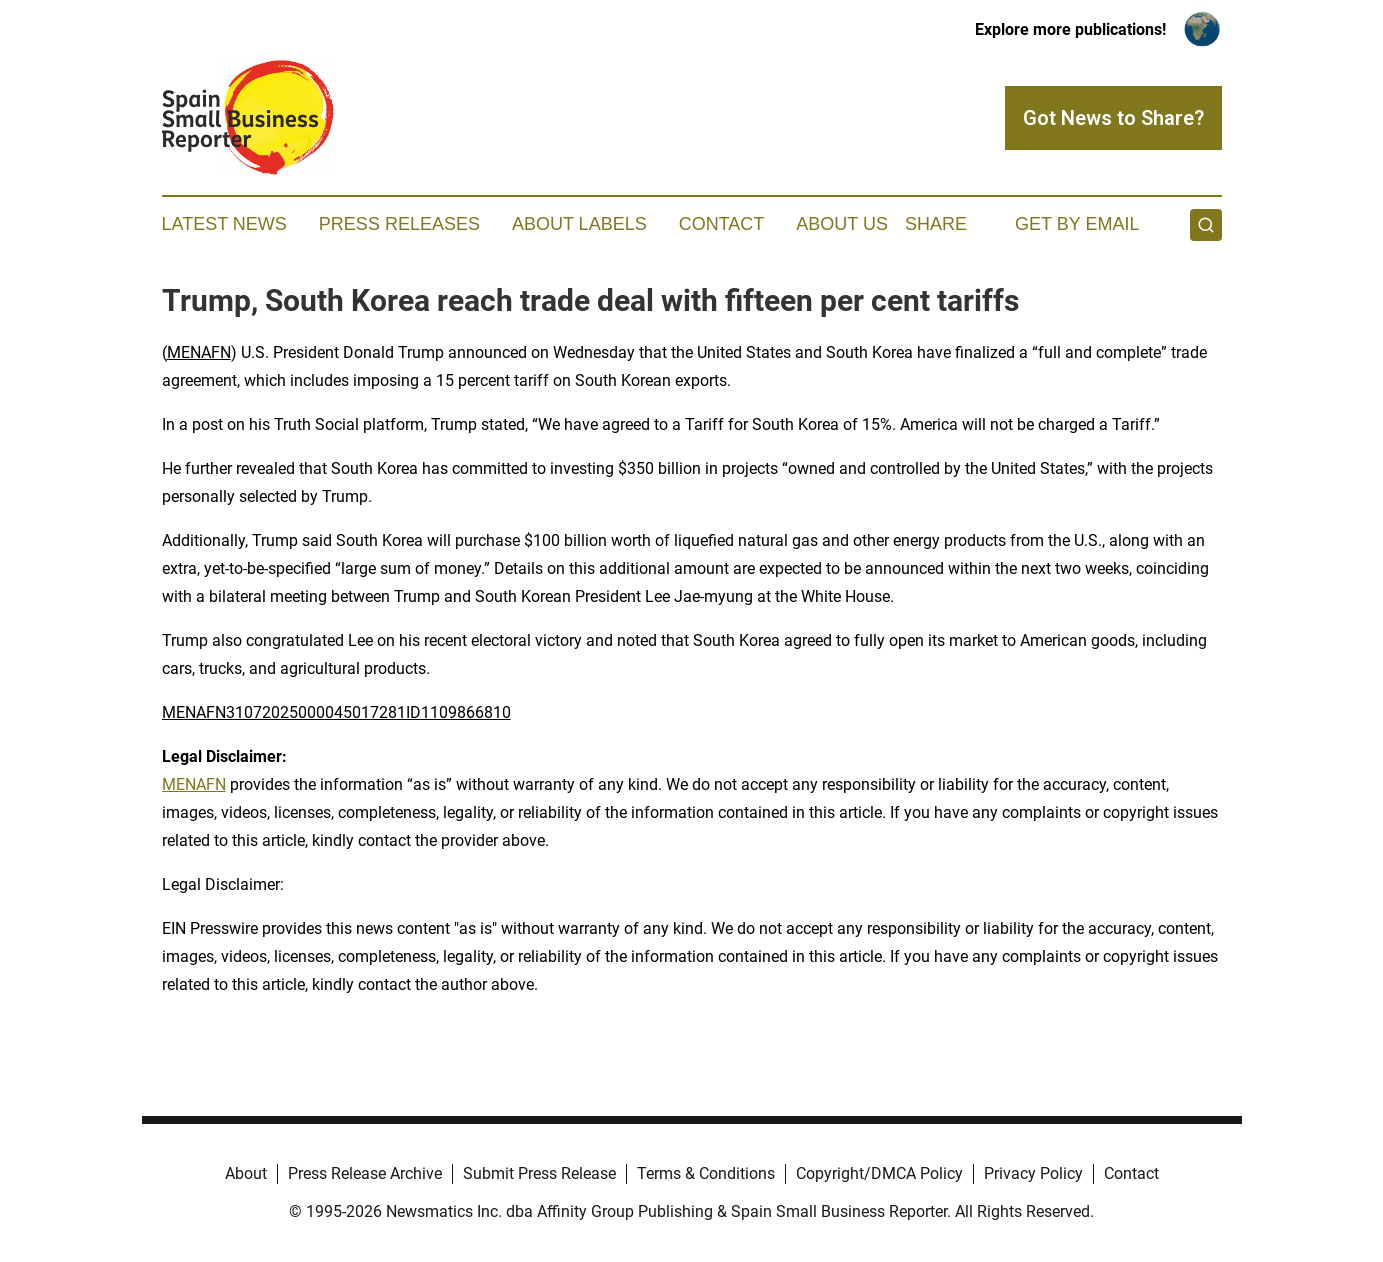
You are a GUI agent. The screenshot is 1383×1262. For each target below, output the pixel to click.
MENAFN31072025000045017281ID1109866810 (336, 712)
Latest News (224, 224)
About (246, 1173)
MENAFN (199, 352)
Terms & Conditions (706, 1173)
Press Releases (399, 224)
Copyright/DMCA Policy (879, 1173)
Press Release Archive (365, 1173)
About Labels (579, 224)
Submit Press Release (539, 1173)
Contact (722, 224)
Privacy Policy (1033, 1173)
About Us (842, 224)
